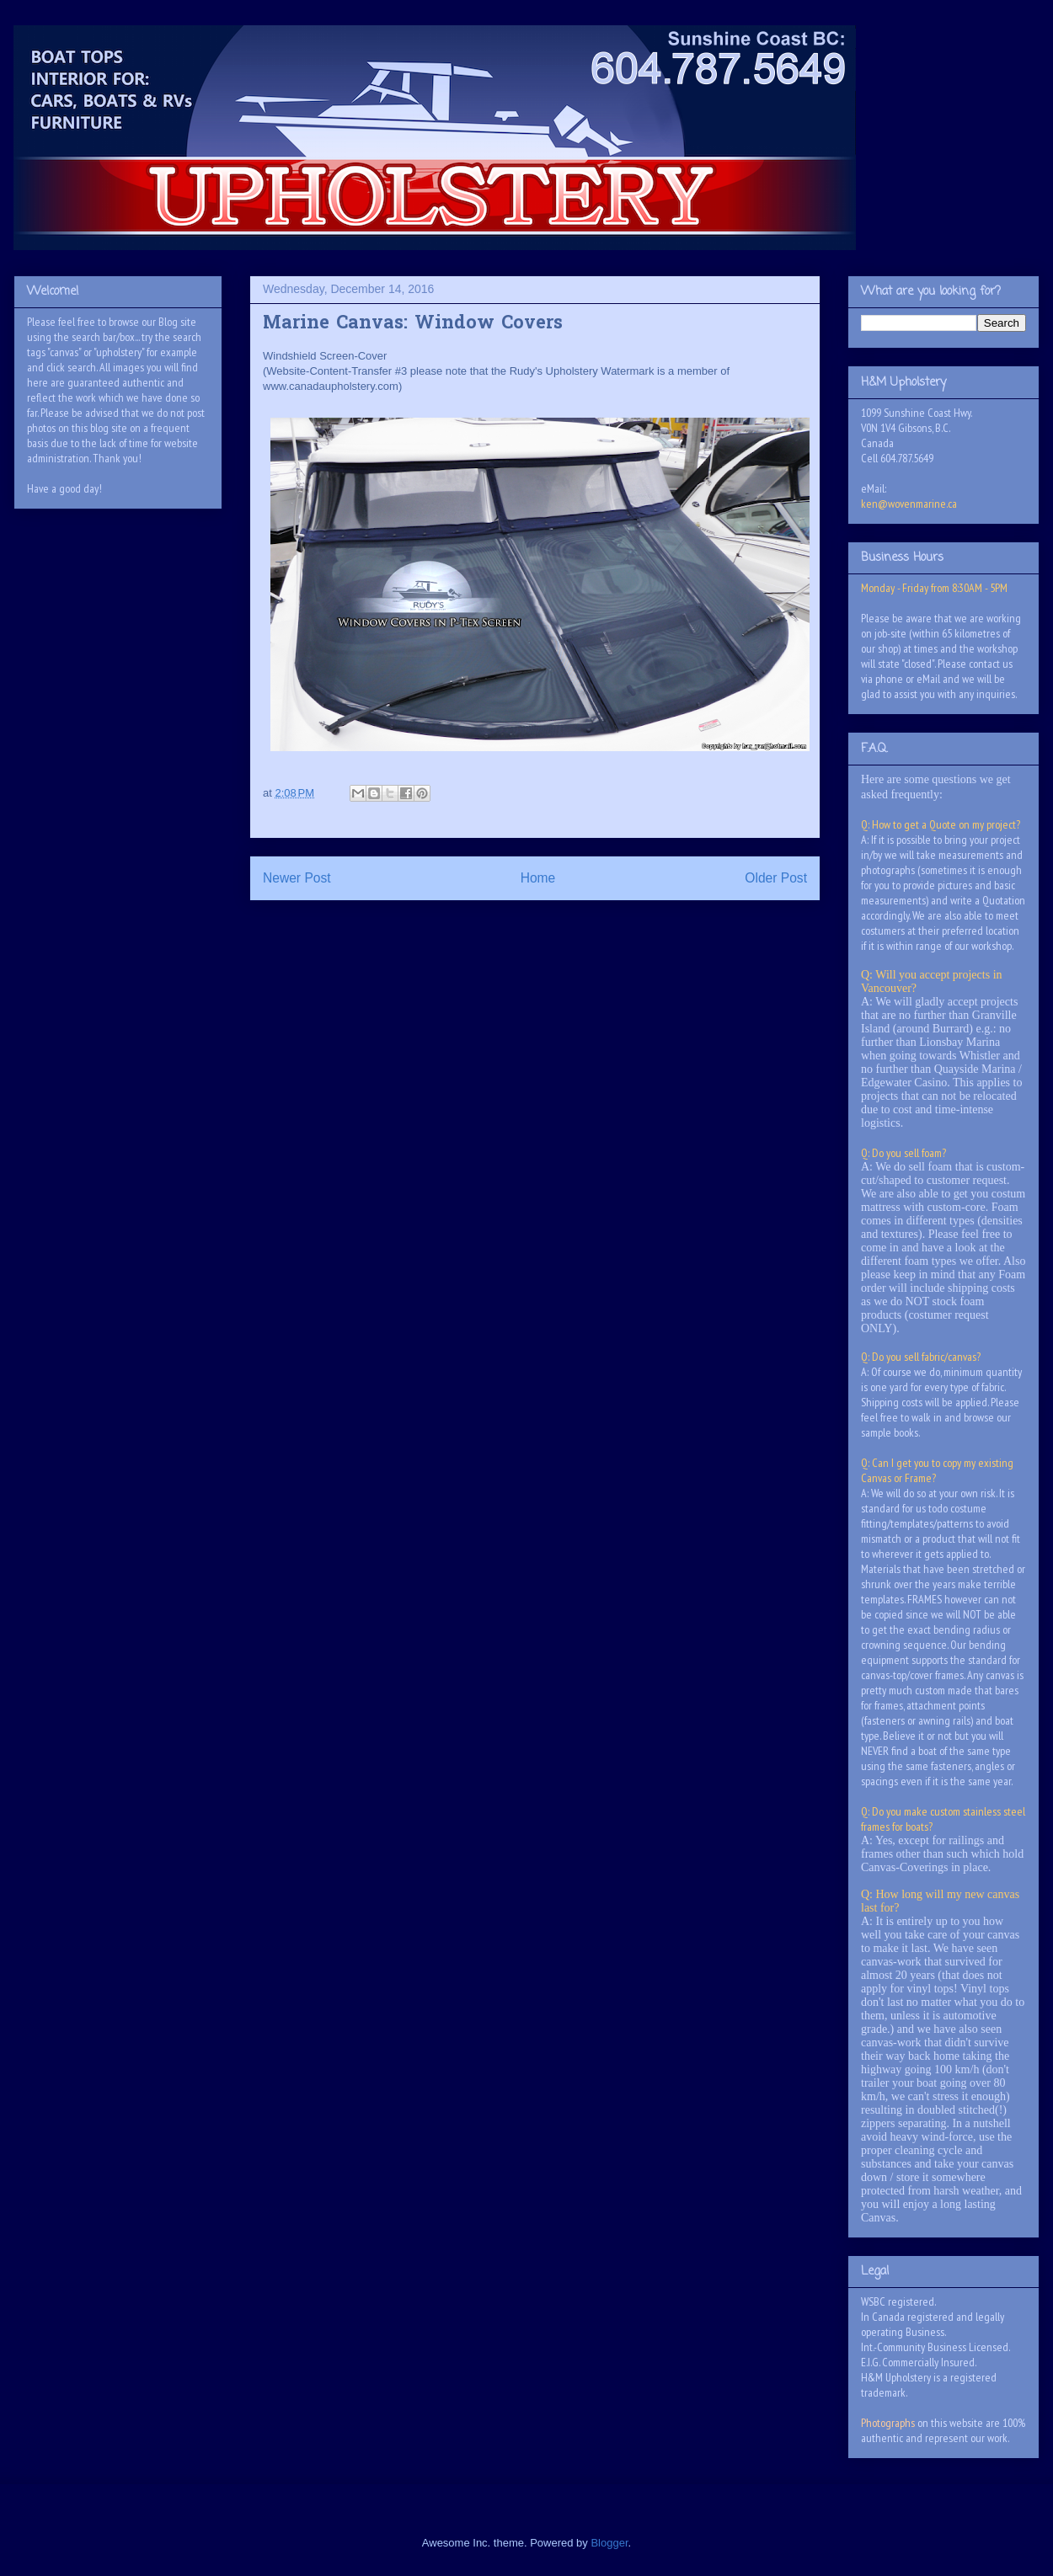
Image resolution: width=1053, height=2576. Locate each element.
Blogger (609, 2542)
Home (538, 878)
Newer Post (297, 878)
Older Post (776, 878)
